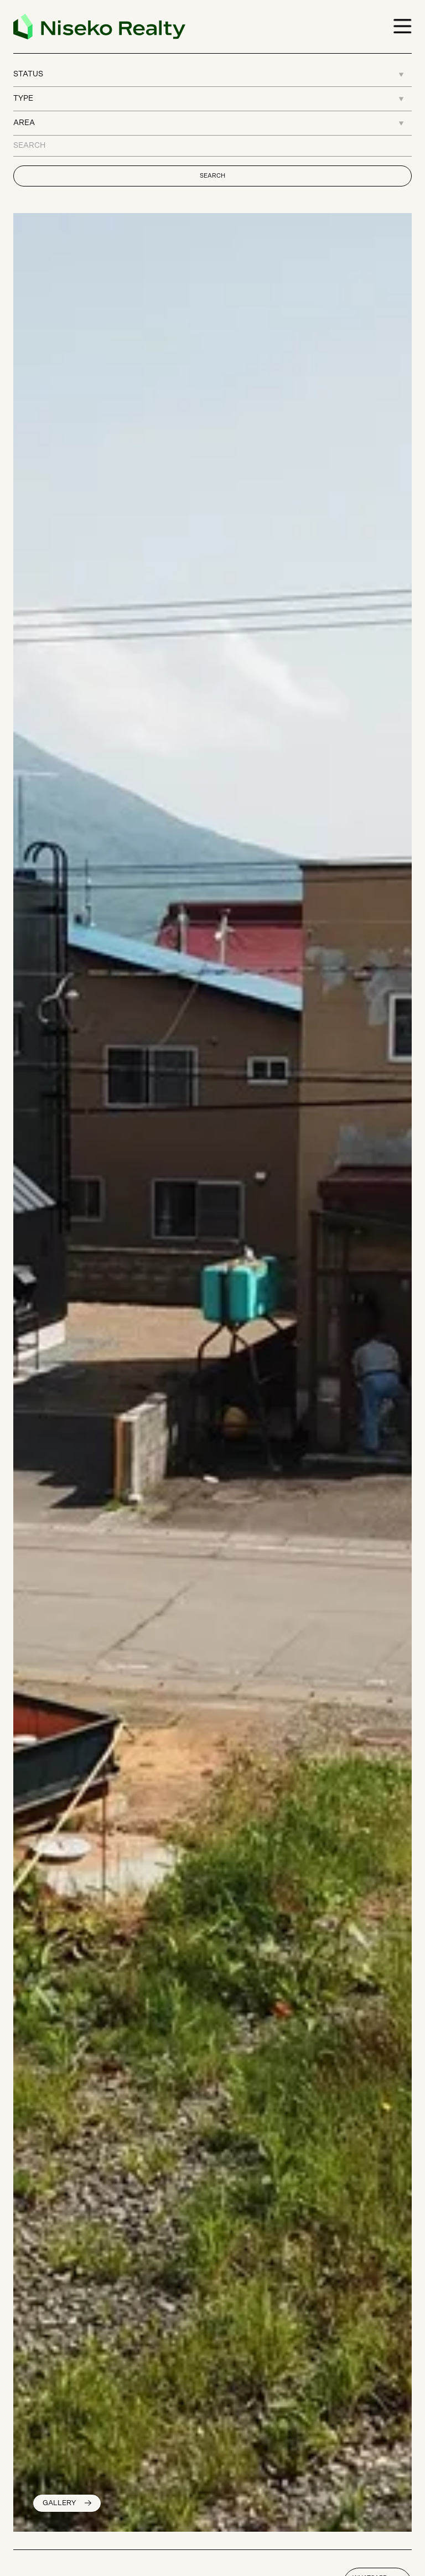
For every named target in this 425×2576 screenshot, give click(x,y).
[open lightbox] (67, 2503)
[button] (398, 26)
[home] (99, 27)
